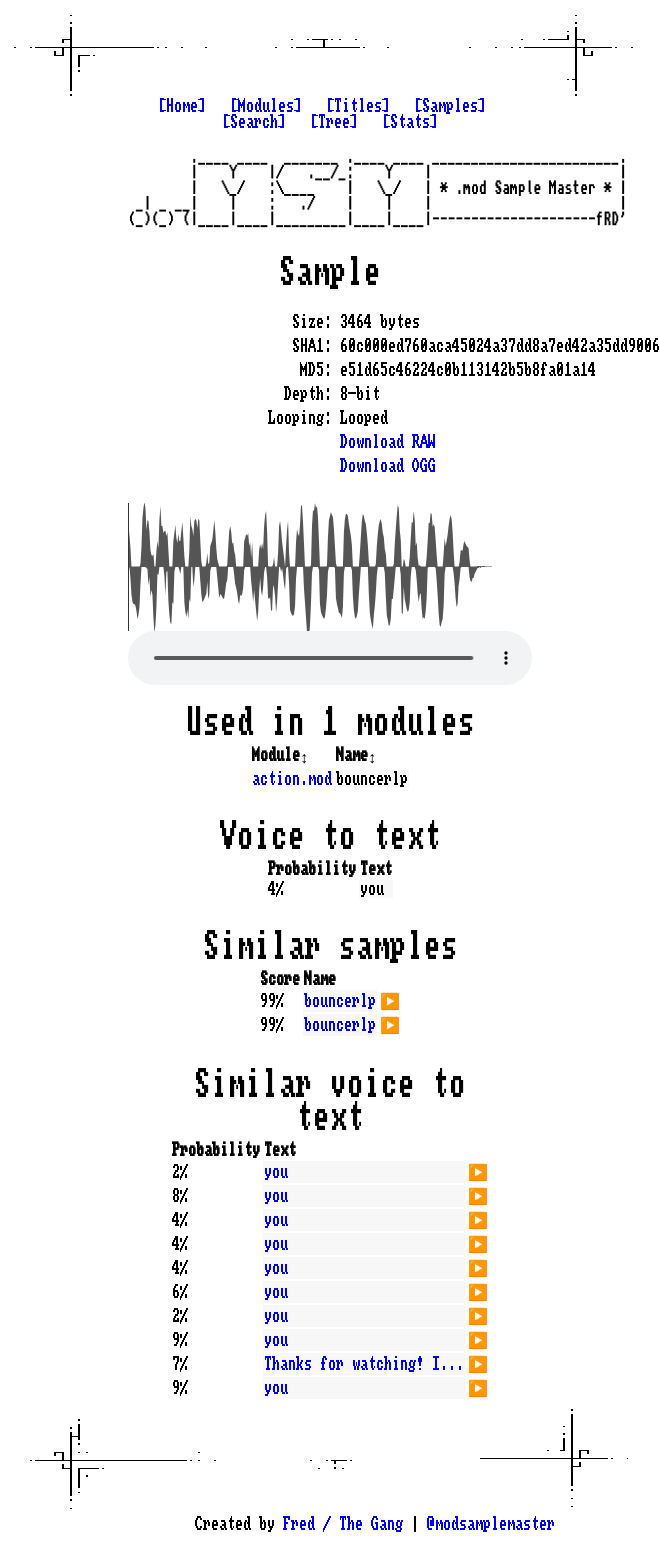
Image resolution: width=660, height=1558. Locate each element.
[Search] (254, 122)
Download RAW (388, 442)
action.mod (292, 779)
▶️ (390, 999)
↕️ (304, 755)
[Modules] (266, 106)
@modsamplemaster (491, 1524)
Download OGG (388, 466)
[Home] (182, 106)
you (276, 1172)
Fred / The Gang (343, 1524)
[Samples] (450, 106)
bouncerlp (340, 1001)
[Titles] (358, 106)
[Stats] (410, 122)
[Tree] (334, 122)
